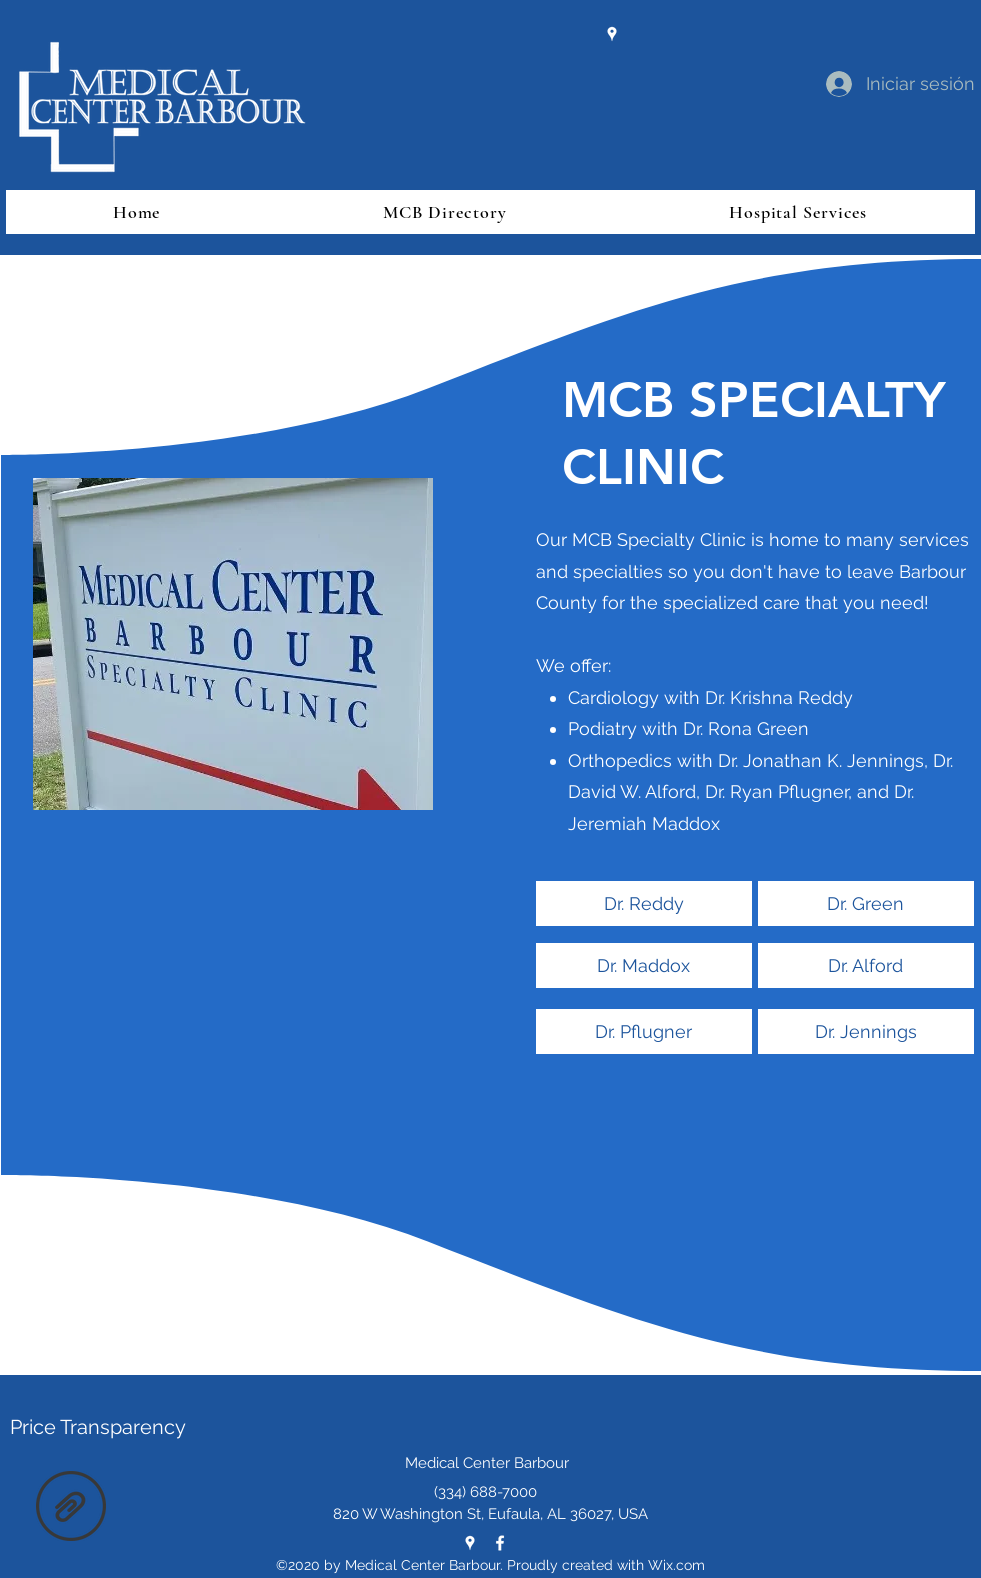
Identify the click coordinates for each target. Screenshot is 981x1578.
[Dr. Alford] (866, 965)
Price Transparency (98, 1427)
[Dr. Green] (866, 903)
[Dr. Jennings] (866, 1031)
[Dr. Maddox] (644, 965)
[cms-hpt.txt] (71, 1508)
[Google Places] (612, 34)
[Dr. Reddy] (644, 903)
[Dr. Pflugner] (644, 1031)
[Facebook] (500, 1543)
